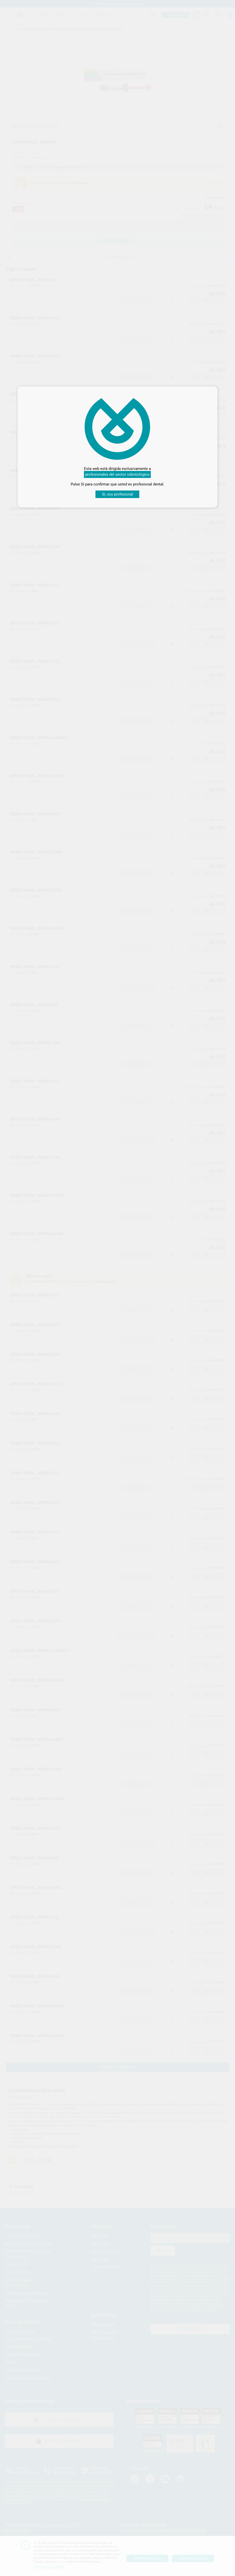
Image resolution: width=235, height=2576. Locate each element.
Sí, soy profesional (117, 494)
